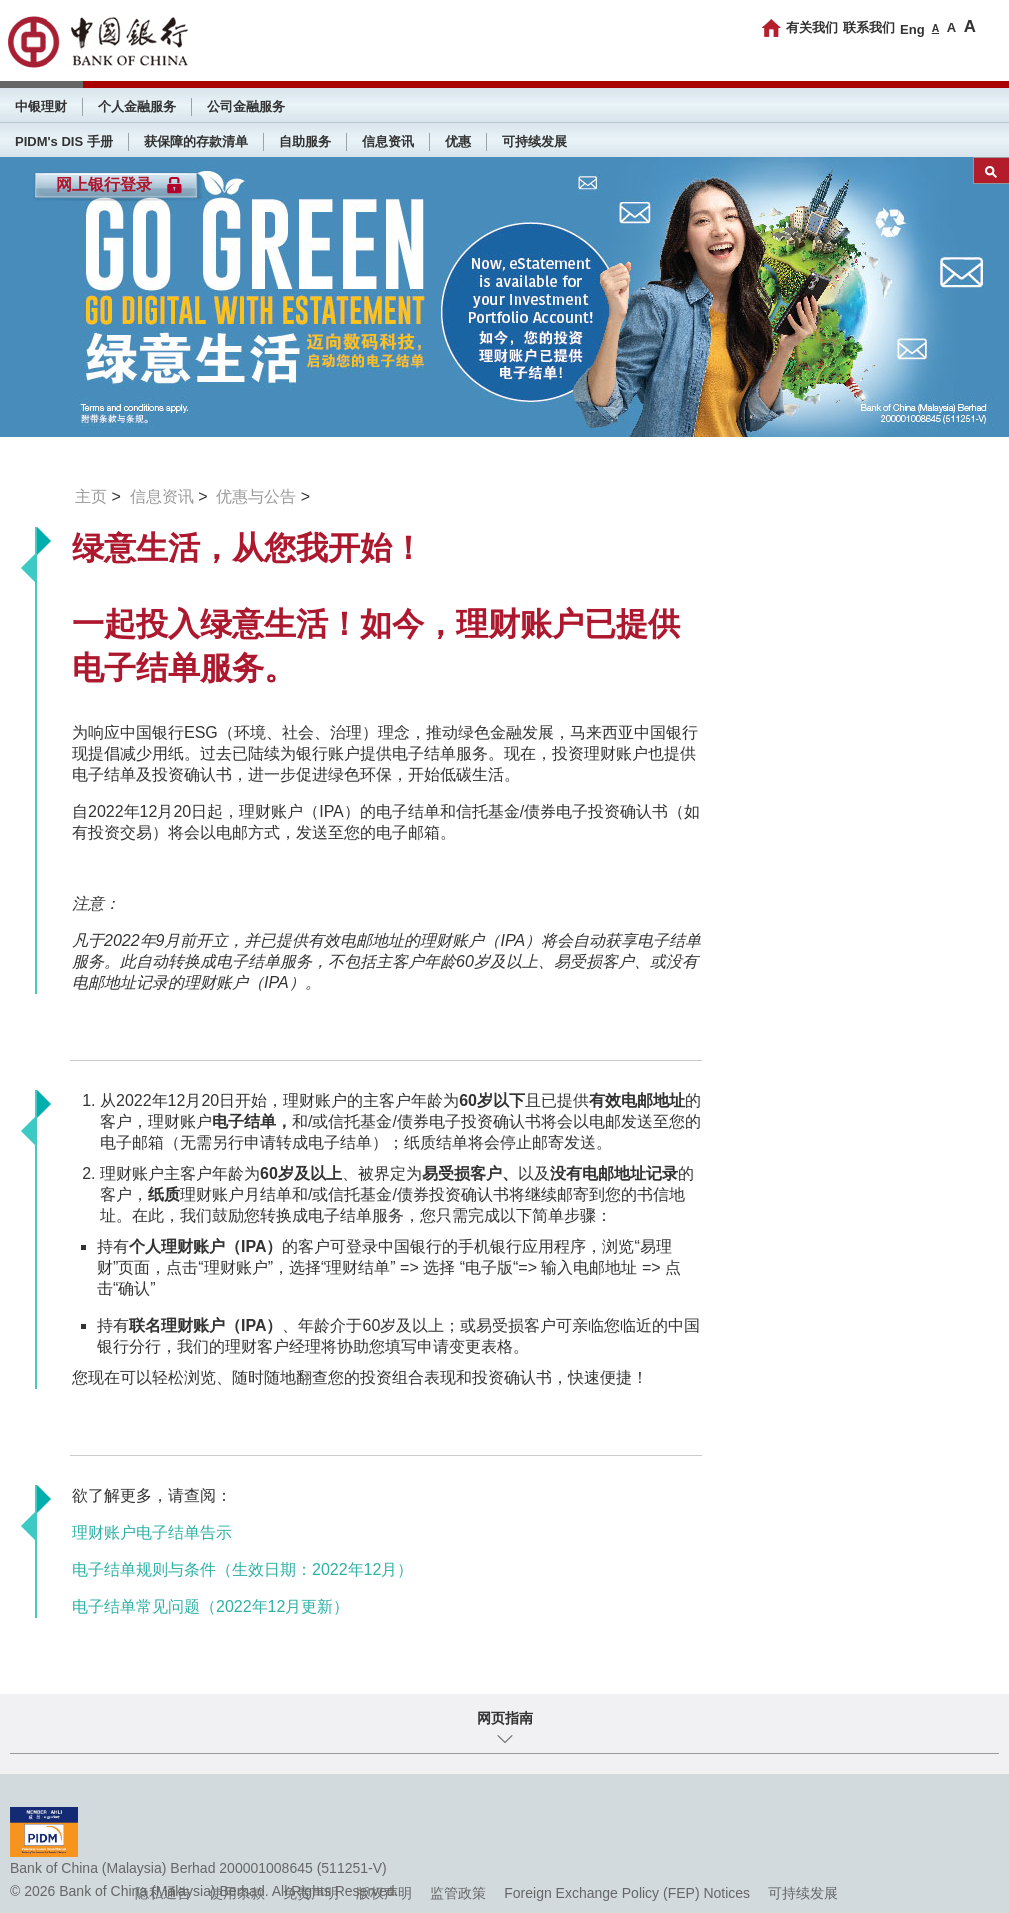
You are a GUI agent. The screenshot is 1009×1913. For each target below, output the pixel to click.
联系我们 (869, 27)
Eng (912, 29)
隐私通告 (163, 1893)
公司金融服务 (246, 106)
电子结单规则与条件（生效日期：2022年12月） (242, 1569)
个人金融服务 (137, 106)
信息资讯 (388, 141)
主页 (91, 496)
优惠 (458, 141)
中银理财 (41, 106)
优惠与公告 (256, 496)
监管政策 (458, 1893)
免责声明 (311, 1893)
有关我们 (812, 27)
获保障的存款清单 (196, 141)
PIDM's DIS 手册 (64, 141)
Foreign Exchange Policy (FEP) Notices (627, 1893)
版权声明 (384, 1893)
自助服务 (305, 141)
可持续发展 (534, 141)
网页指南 (505, 1718)
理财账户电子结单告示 (152, 1532)
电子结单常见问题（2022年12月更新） (210, 1606)
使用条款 (237, 1893)
